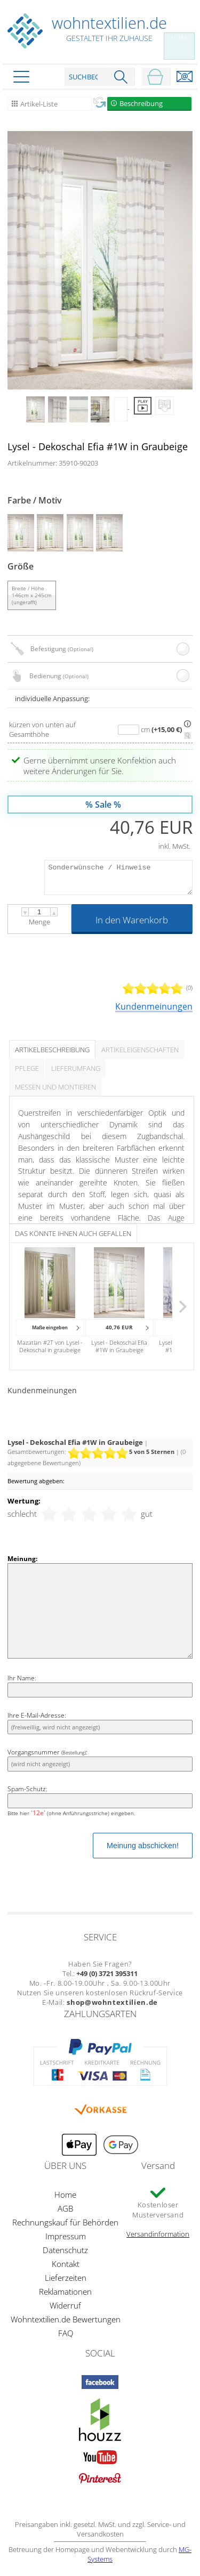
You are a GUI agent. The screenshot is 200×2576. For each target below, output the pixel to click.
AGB (65, 2208)
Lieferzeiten (65, 2277)
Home (65, 2194)
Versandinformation (157, 2234)
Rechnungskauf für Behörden (65, 2222)
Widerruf (65, 2305)
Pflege (27, 1068)
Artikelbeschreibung (52, 1049)
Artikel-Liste (39, 104)
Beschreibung (141, 103)
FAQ (65, 2333)
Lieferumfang (75, 1068)
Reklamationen (65, 2291)
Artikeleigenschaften (140, 1049)
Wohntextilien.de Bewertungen (66, 2319)
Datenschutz (65, 2250)
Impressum (65, 2236)
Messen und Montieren (55, 1087)
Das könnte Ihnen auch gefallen (73, 1233)
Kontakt (65, 2263)
